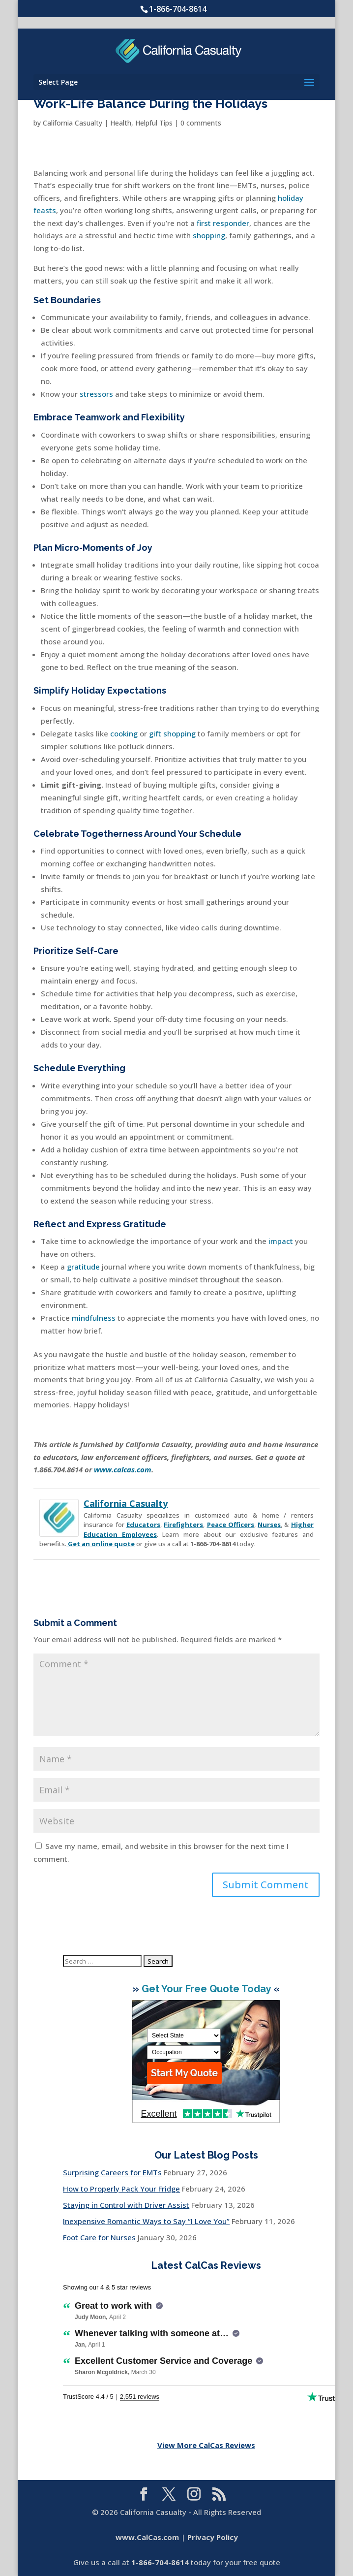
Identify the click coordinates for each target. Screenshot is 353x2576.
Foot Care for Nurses (99, 2237)
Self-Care (97, 951)
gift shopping (172, 733)
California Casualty (72, 122)
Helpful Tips (154, 122)
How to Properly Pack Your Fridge (121, 2189)
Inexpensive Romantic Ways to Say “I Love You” (146, 2221)
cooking (124, 733)
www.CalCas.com (147, 2537)
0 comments (200, 122)
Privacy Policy (212, 2537)
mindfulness (94, 1318)
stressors (96, 394)
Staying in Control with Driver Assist (126, 2205)
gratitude (83, 1267)
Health (120, 122)
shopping (209, 235)
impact (280, 1241)
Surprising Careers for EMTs (112, 2172)
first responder (223, 223)
